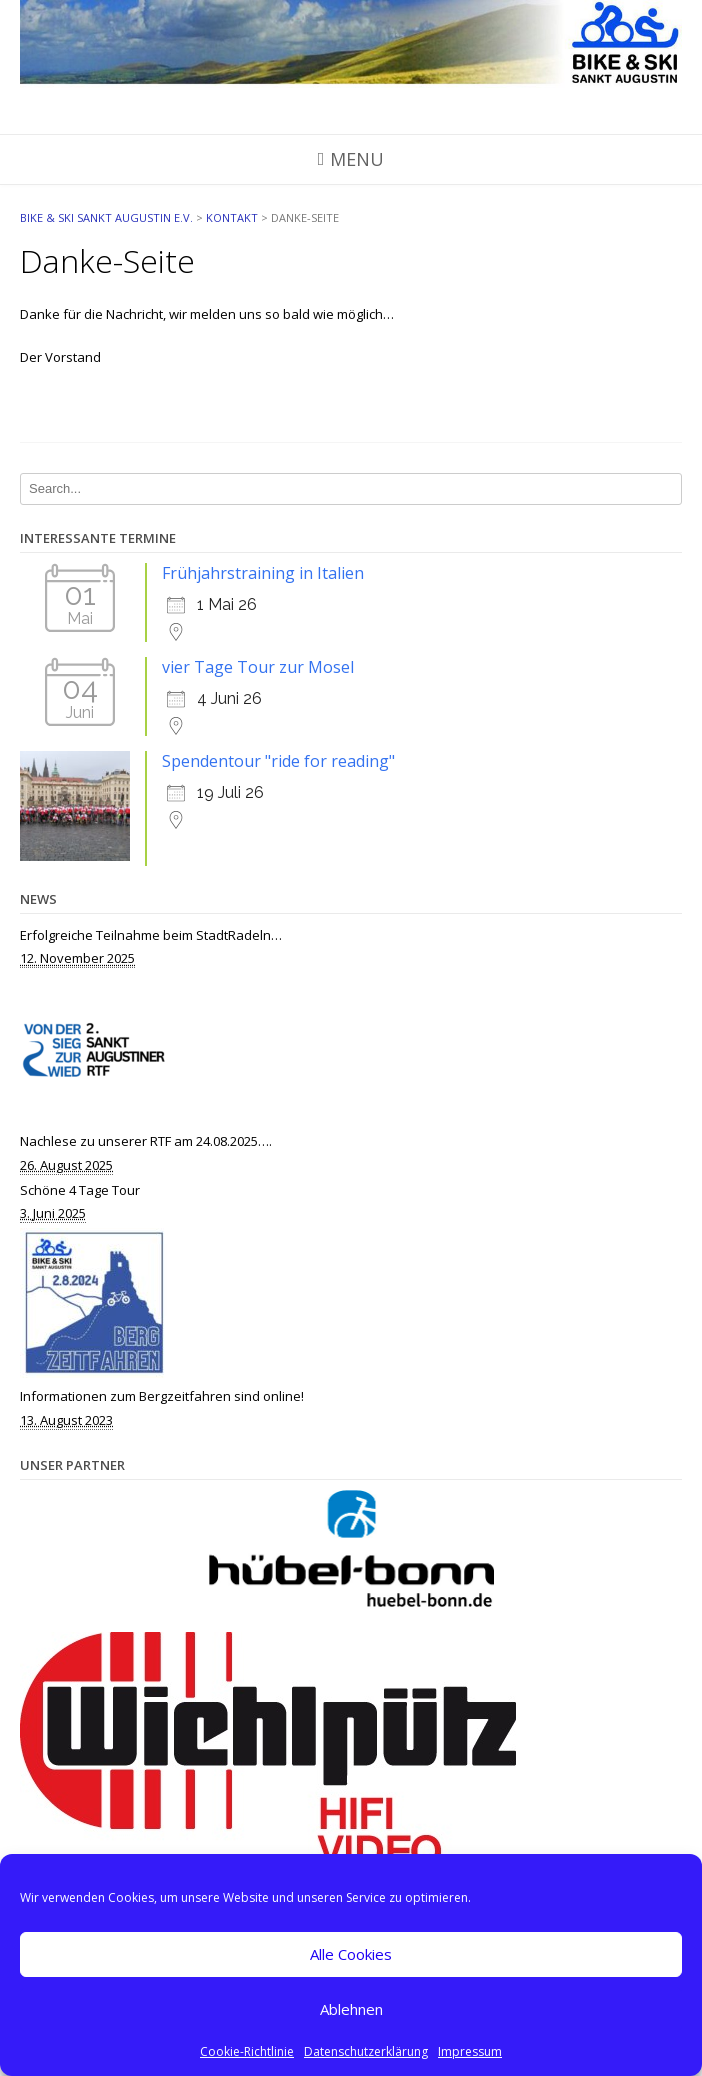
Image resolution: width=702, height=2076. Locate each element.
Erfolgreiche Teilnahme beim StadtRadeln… (151, 935)
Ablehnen (351, 2009)
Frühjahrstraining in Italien (263, 573)
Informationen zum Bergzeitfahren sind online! (162, 1396)
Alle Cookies (351, 1954)
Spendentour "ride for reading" (278, 761)
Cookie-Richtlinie (247, 2051)
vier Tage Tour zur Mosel (258, 667)
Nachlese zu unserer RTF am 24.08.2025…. (146, 1141)
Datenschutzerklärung (366, 2051)
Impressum (470, 2051)
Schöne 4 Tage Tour (80, 1190)
